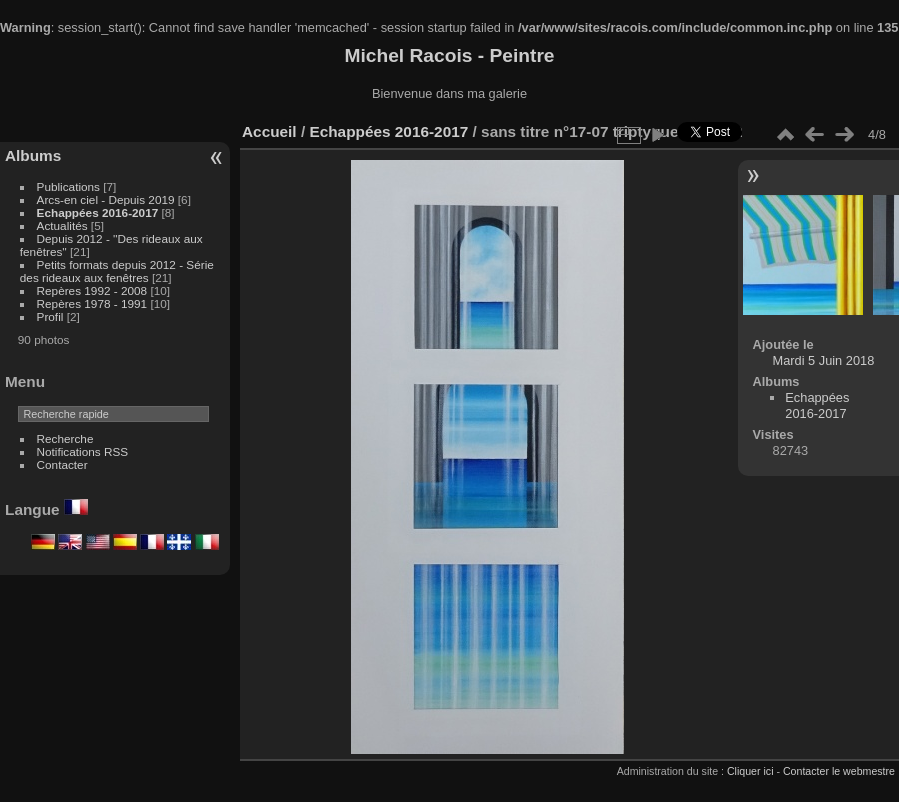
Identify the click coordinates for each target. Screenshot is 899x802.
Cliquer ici (750, 771)
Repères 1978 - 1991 (92, 303)
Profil (50, 316)
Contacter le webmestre (839, 771)
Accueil (269, 131)
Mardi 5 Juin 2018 (824, 360)
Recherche (65, 438)
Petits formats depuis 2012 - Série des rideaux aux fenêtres (117, 271)
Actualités (62, 225)
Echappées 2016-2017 (98, 212)
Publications (68, 186)
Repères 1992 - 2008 (92, 290)
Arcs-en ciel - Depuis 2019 (106, 199)
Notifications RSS (83, 451)
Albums (33, 155)
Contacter (62, 464)
